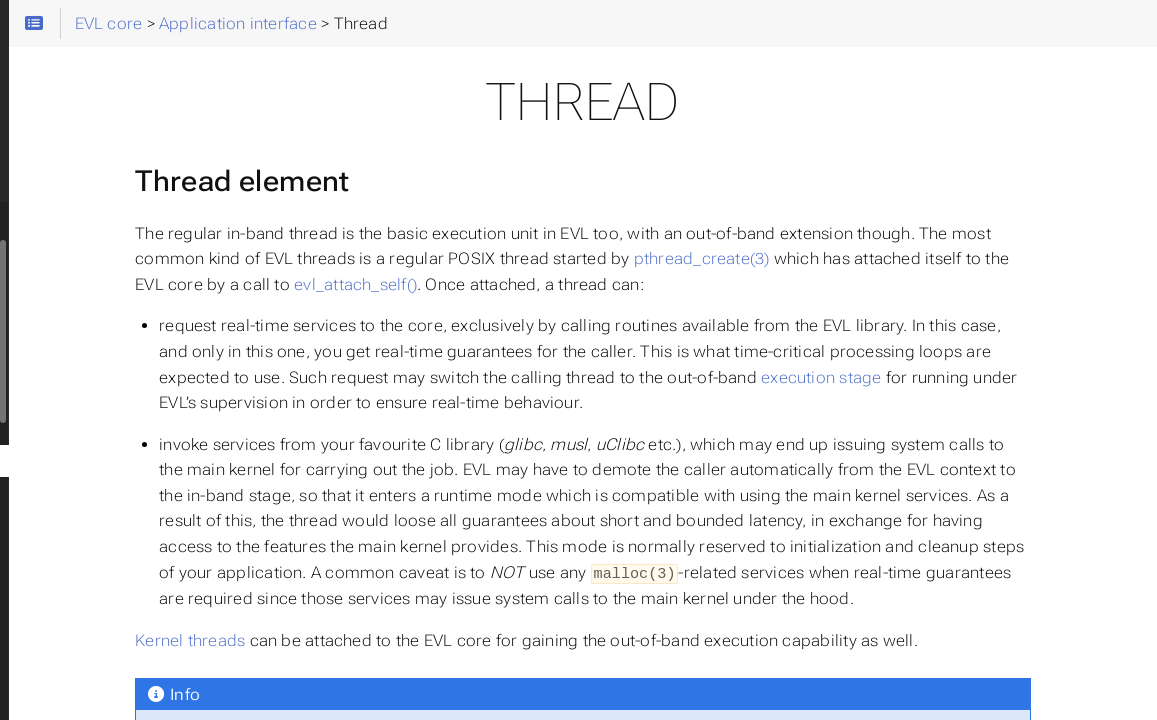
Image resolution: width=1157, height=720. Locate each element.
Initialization (90, 429)
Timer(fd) (80, 685)
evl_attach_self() (952, 284)
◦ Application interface (110, 365)
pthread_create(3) (420, 284)
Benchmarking (83, 333)
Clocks (71, 653)
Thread (73, 461)
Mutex (70, 493)
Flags (67, 589)
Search (17, 150)
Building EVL (76, 205)
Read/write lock (102, 525)
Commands (74, 301)
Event (67, 557)
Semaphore (89, 621)
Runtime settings (92, 237)
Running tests (81, 269)
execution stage (577, 428)
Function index (100, 397)
